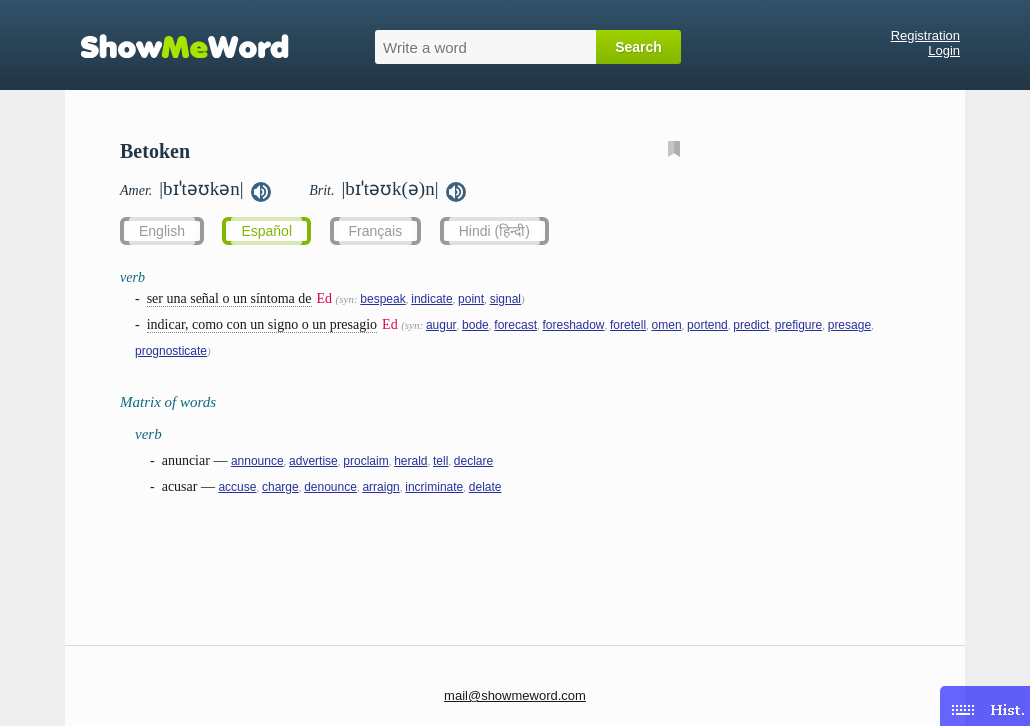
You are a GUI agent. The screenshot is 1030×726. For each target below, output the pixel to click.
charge (280, 487)
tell (440, 461)
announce (257, 461)
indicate (431, 299)
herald (410, 461)
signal (505, 299)
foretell (628, 325)
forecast (515, 325)
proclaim (365, 461)
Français (376, 231)
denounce (330, 487)
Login (944, 50)
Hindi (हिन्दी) (494, 231)
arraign (380, 487)
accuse (237, 487)
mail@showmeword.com (515, 695)
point (471, 299)
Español (266, 231)
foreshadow (573, 325)
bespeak (382, 299)
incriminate (434, 487)
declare (473, 461)
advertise (313, 461)
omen (667, 325)
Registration (925, 35)
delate (485, 487)
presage (849, 325)
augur (441, 325)
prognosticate (171, 351)
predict (751, 325)
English (162, 231)
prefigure (798, 325)
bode (475, 325)
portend (707, 325)
